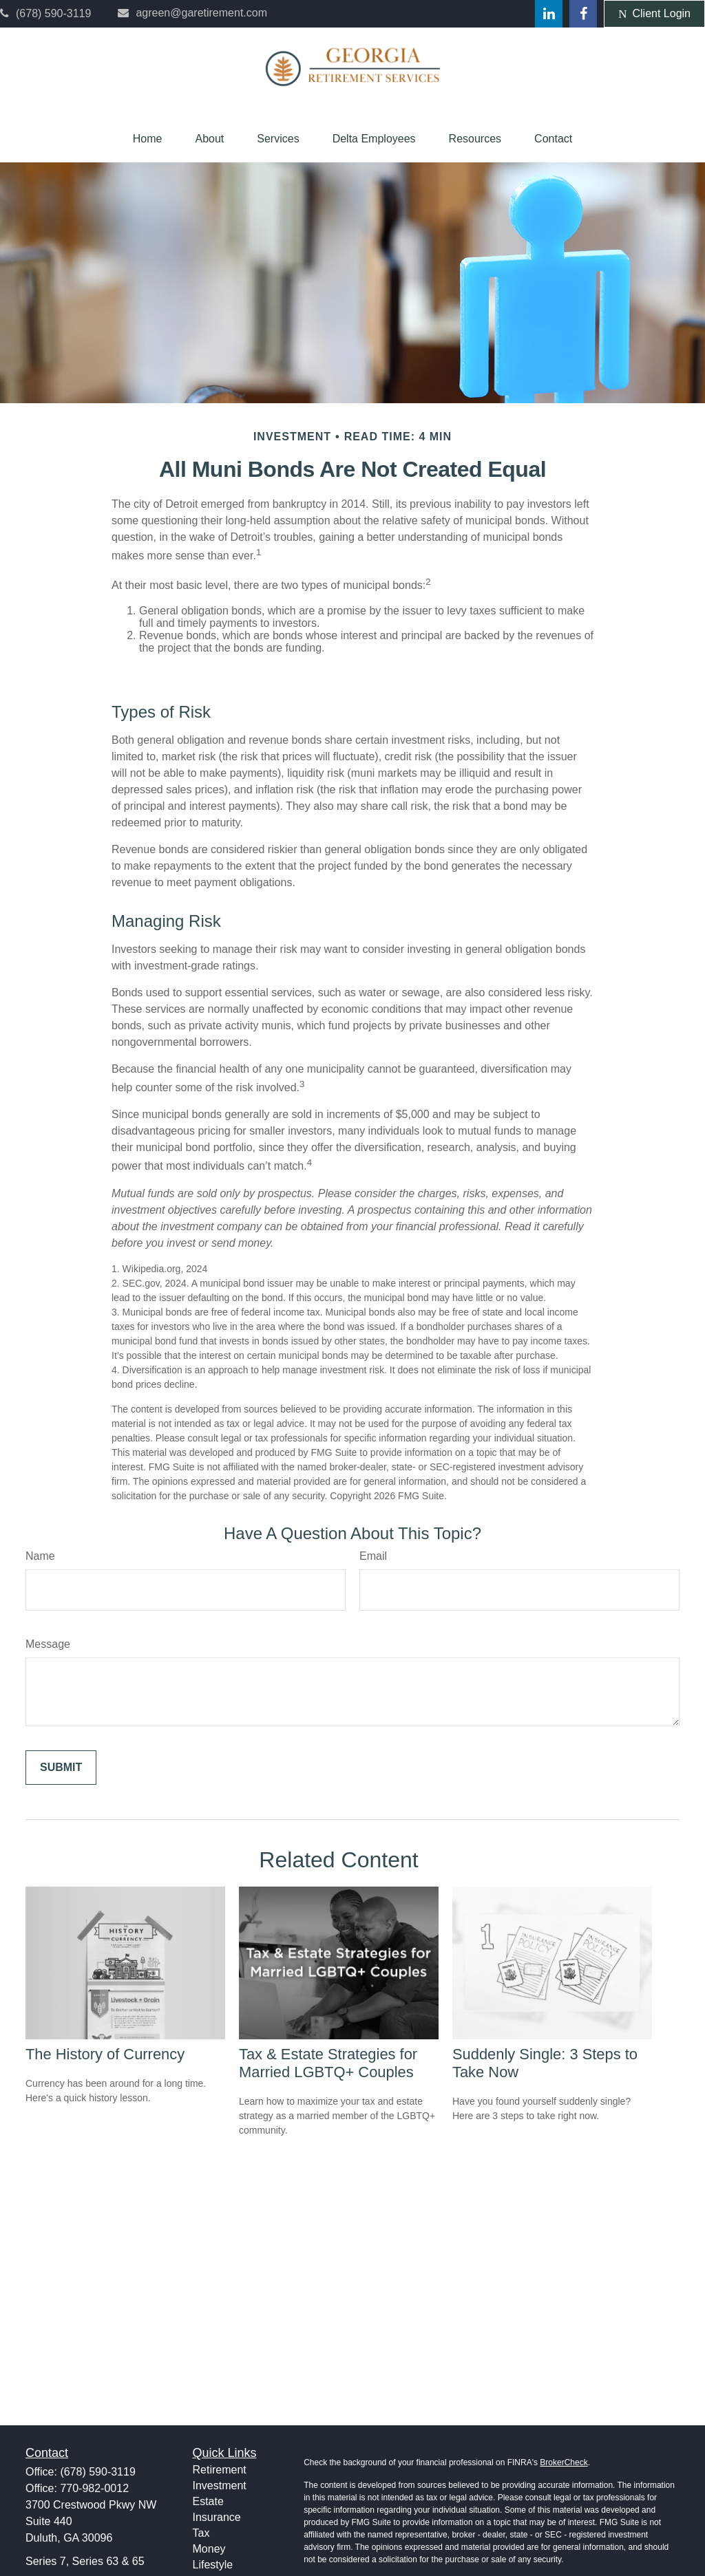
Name (40, 1556)
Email (373, 1556)
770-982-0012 (94, 2488)
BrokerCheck (563, 2462)
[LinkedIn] (548, 14)
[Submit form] (60, 1767)
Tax (201, 2533)
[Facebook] (583, 14)
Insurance (217, 2517)
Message (47, 1644)
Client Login (654, 14)
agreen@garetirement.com (192, 13)
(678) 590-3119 (45, 13)
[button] (147, 139)
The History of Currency (105, 2054)
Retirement (219, 2470)
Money (209, 2549)
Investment (219, 2485)
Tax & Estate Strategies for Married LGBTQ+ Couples (328, 2063)
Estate (208, 2501)
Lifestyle (213, 2564)
